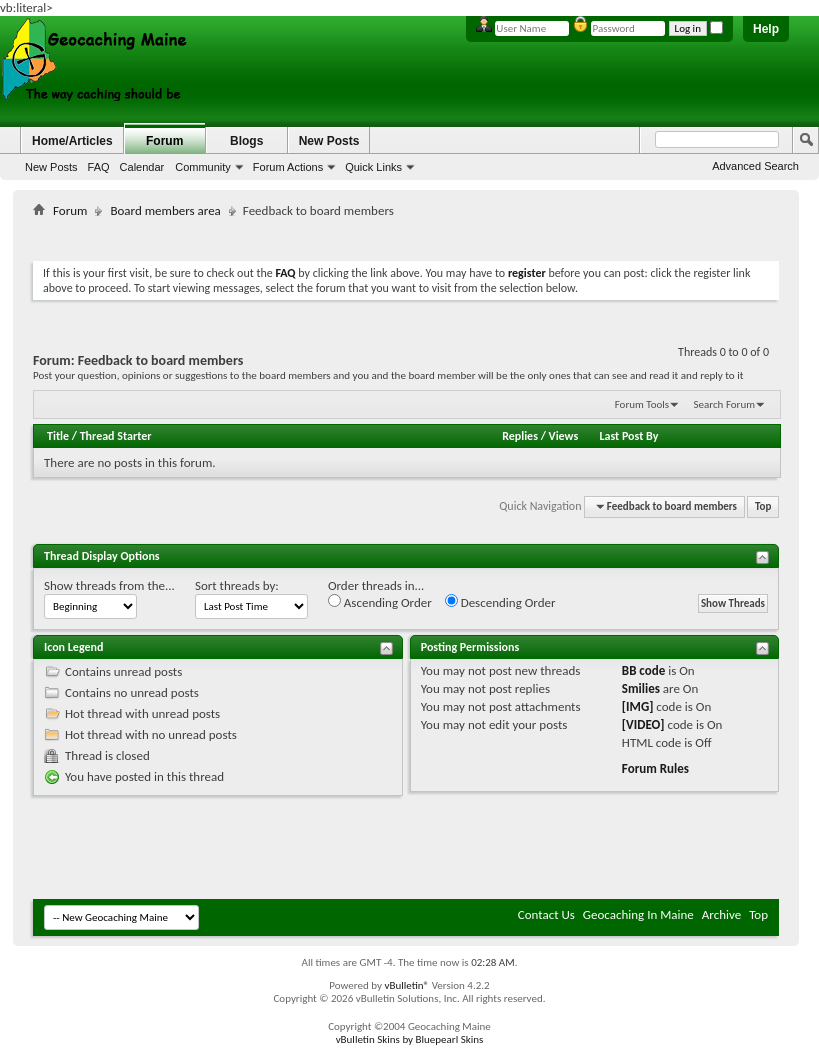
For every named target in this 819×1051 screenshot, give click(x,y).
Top (763, 506)
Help (766, 29)
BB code (643, 670)
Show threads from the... (109, 585)
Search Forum (725, 404)
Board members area (165, 210)
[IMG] (638, 706)
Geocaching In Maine (638, 914)
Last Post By (628, 436)
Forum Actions (288, 167)
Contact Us (546, 914)
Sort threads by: (237, 585)
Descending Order (500, 602)
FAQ (99, 167)
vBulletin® (406, 985)
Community (203, 167)
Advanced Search (755, 166)
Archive (721, 914)
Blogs (246, 141)
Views (564, 436)
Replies (520, 436)
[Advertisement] (406, 235)
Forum (164, 141)
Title (58, 436)
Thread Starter (116, 436)
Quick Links (373, 167)
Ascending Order (380, 602)
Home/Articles (72, 141)
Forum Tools (642, 404)
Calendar (142, 167)
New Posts (51, 167)
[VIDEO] (643, 724)
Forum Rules (655, 768)
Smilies (641, 688)
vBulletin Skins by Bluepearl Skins (410, 1039)
